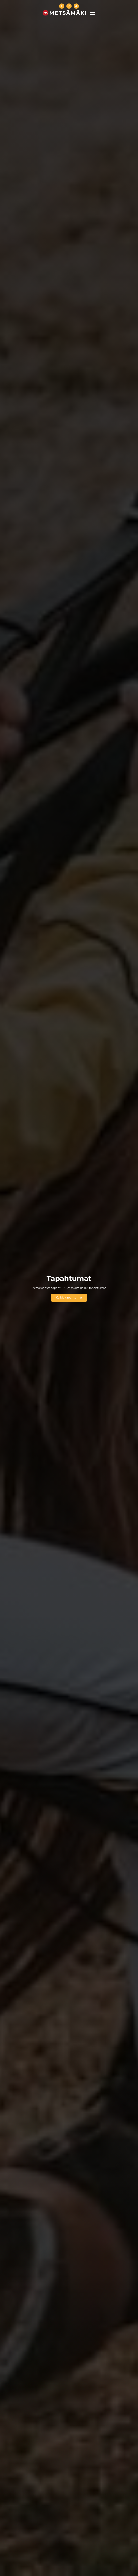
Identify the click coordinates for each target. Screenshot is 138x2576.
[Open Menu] (92, 12)
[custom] (76, 6)
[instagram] (69, 6)
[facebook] (61, 6)
